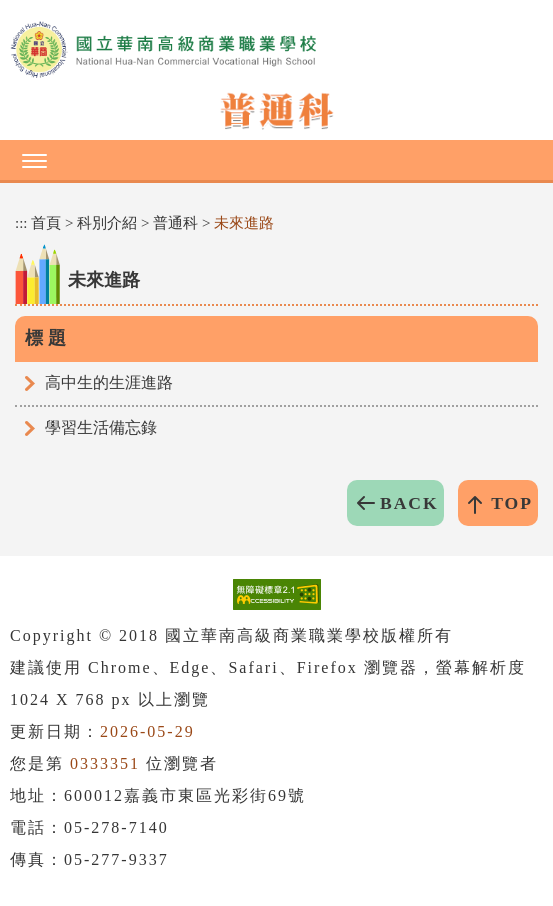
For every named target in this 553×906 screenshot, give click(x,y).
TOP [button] (512, 503)
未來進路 (244, 223)
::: (21, 223)
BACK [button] (409, 503)
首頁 (46, 223)
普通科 (175, 223)
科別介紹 (107, 223)
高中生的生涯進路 (109, 382)
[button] (276, 160)
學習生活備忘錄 (101, 427)
